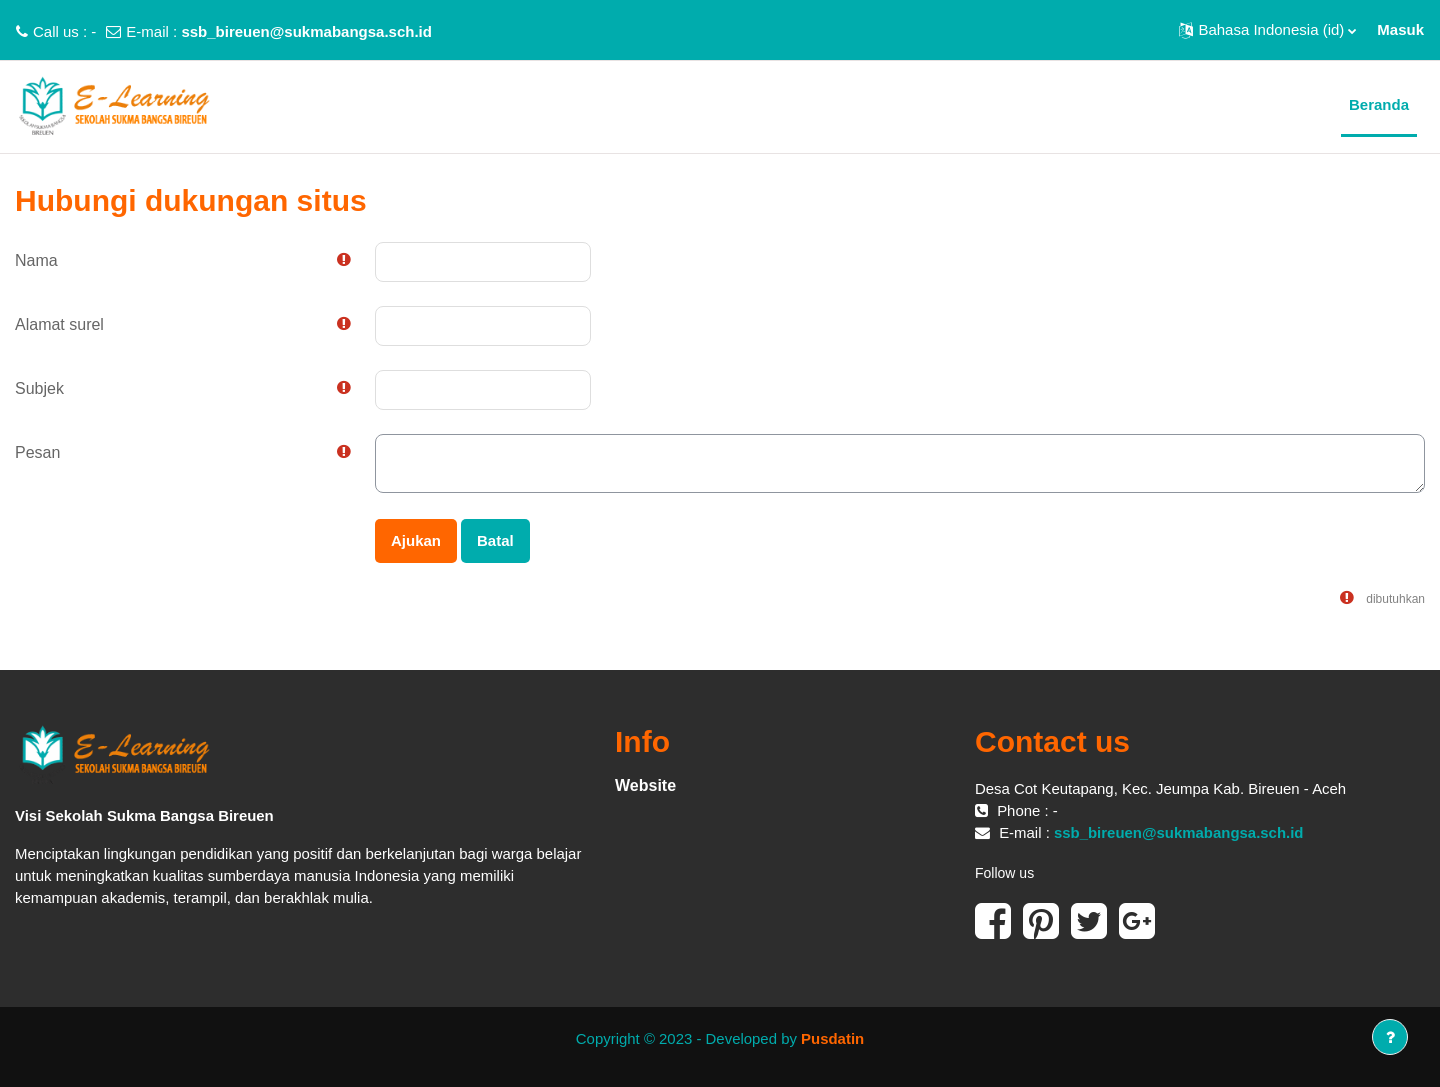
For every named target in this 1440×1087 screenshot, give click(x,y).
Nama (36, 260)
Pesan (37, 452)
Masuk (1400, 29)
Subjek (39, 388)
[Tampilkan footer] (1390, 1037)
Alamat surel (59, 324)
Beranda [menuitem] (1379, 104)
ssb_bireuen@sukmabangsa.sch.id (306, 31)
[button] (1267, 30)
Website (645, 785)
